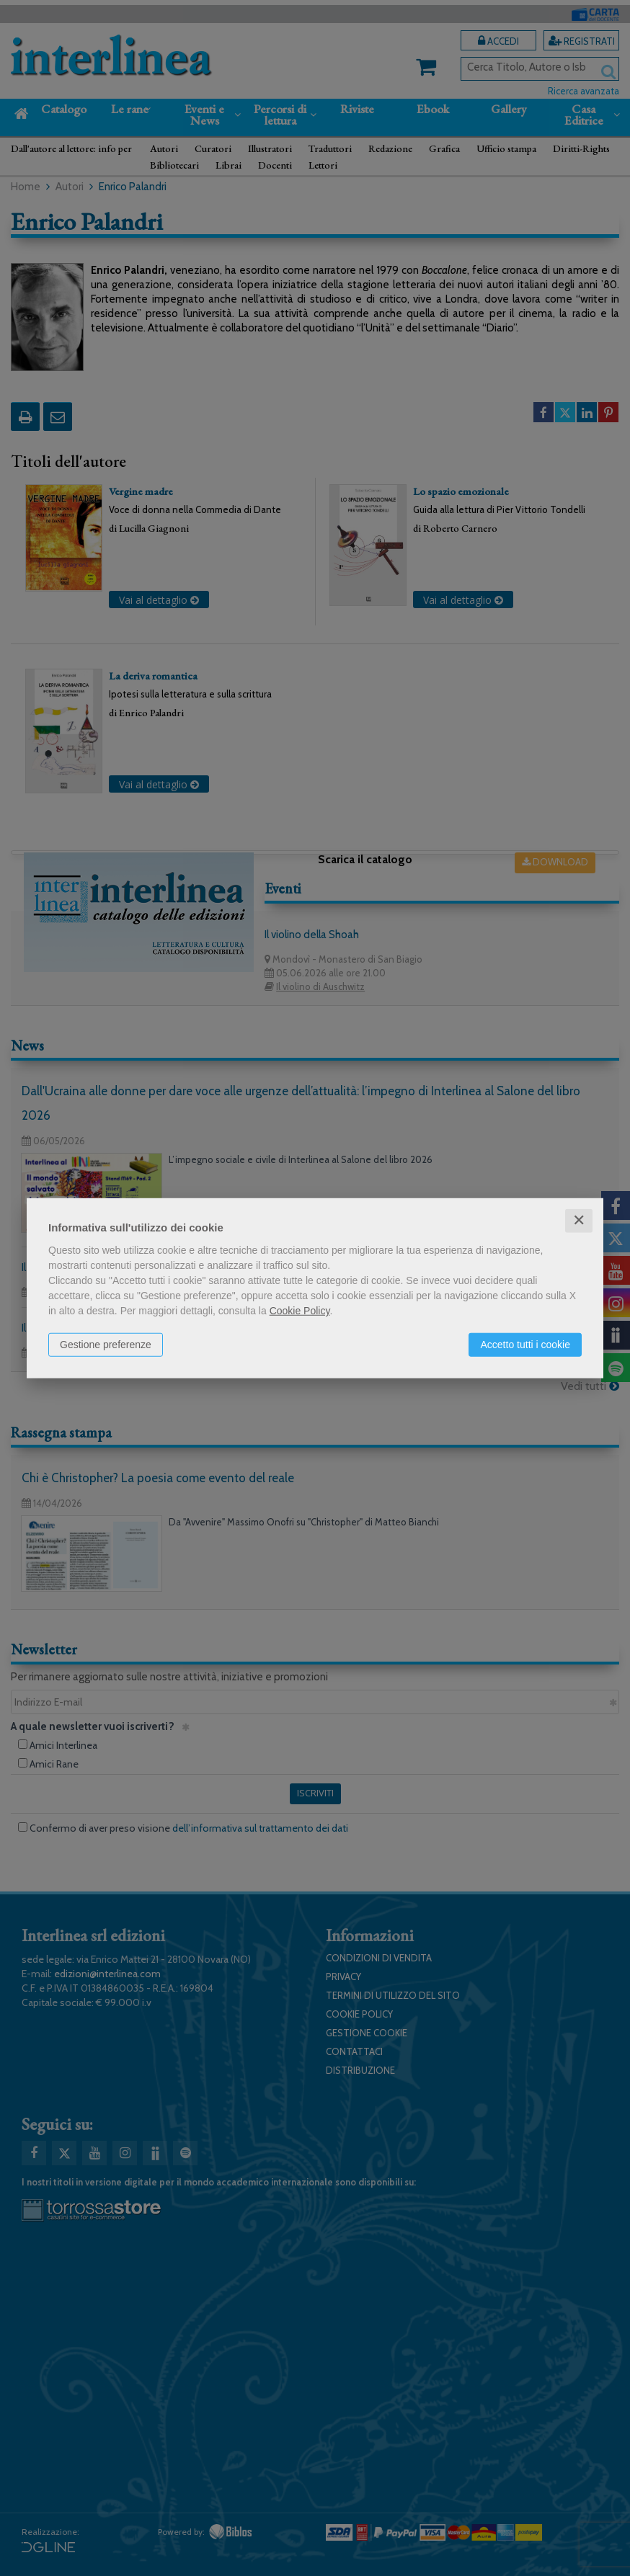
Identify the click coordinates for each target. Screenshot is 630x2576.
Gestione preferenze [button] (105, 1344)
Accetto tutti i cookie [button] (525, 1344)
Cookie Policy (300, 1310)
